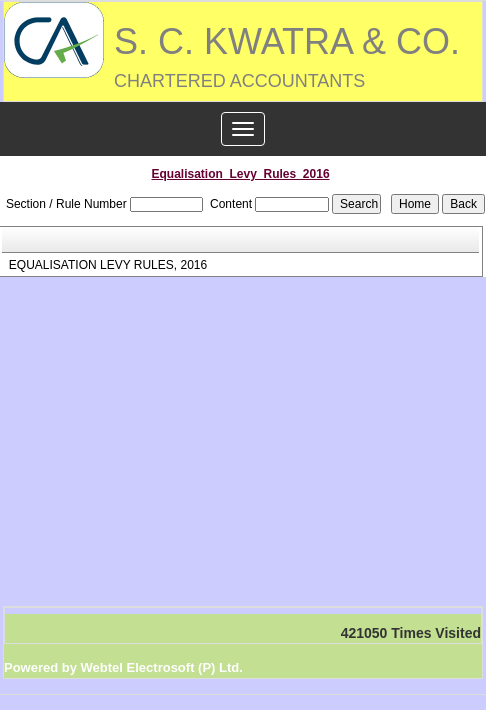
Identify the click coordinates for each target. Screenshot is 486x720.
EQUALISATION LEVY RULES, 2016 (108, 265)
